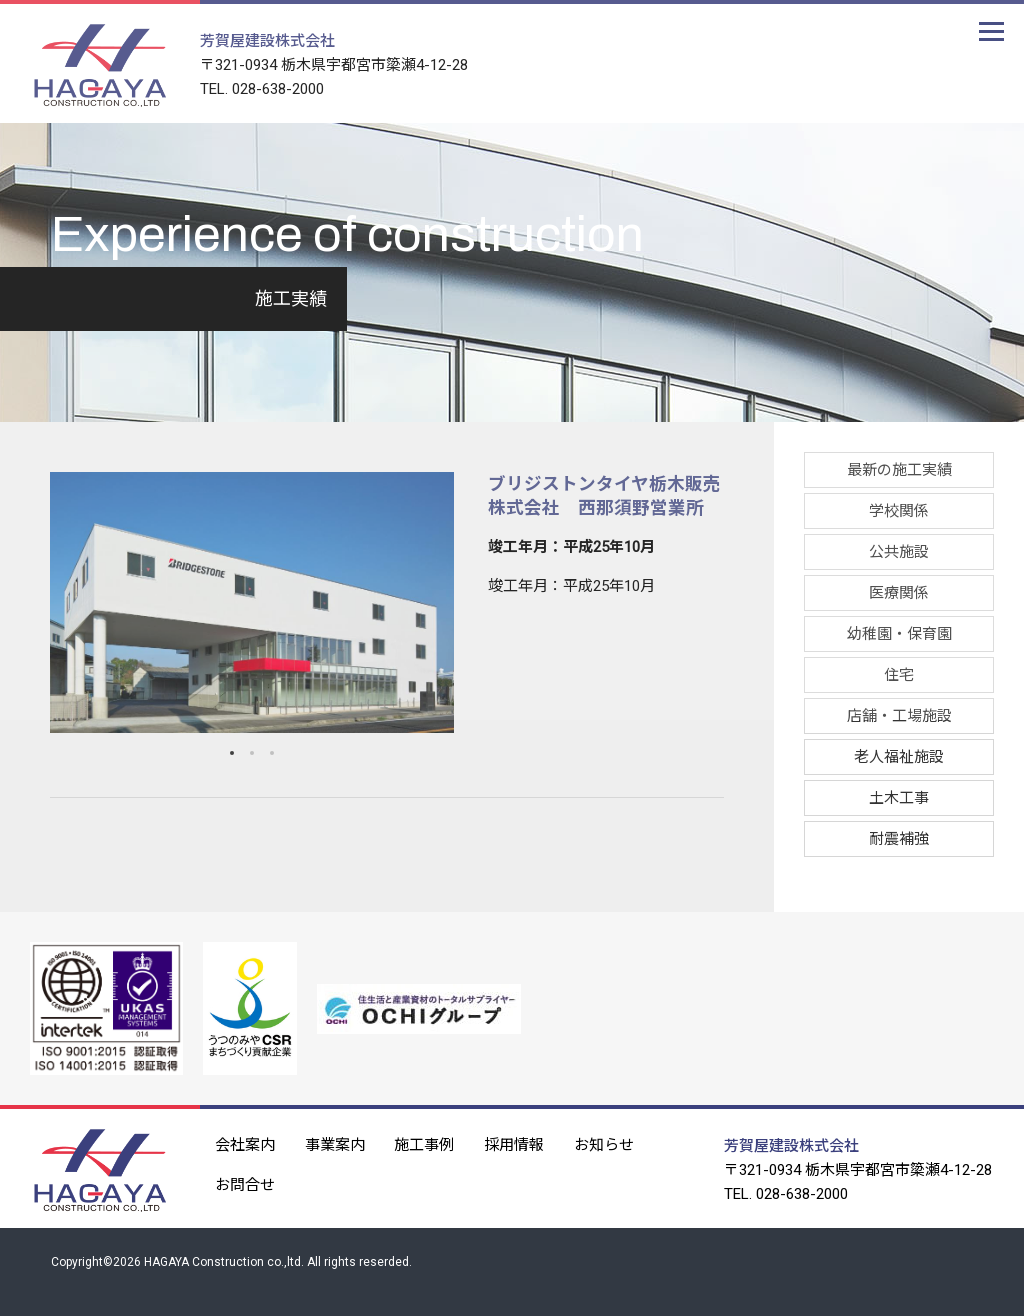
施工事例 (425, 1142)
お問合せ (245, 1182)
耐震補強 (899, 839)
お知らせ (605, 1142)
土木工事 (899, 798)
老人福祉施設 (899, 757)
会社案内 (245, 1142)
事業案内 (335, 1142)
